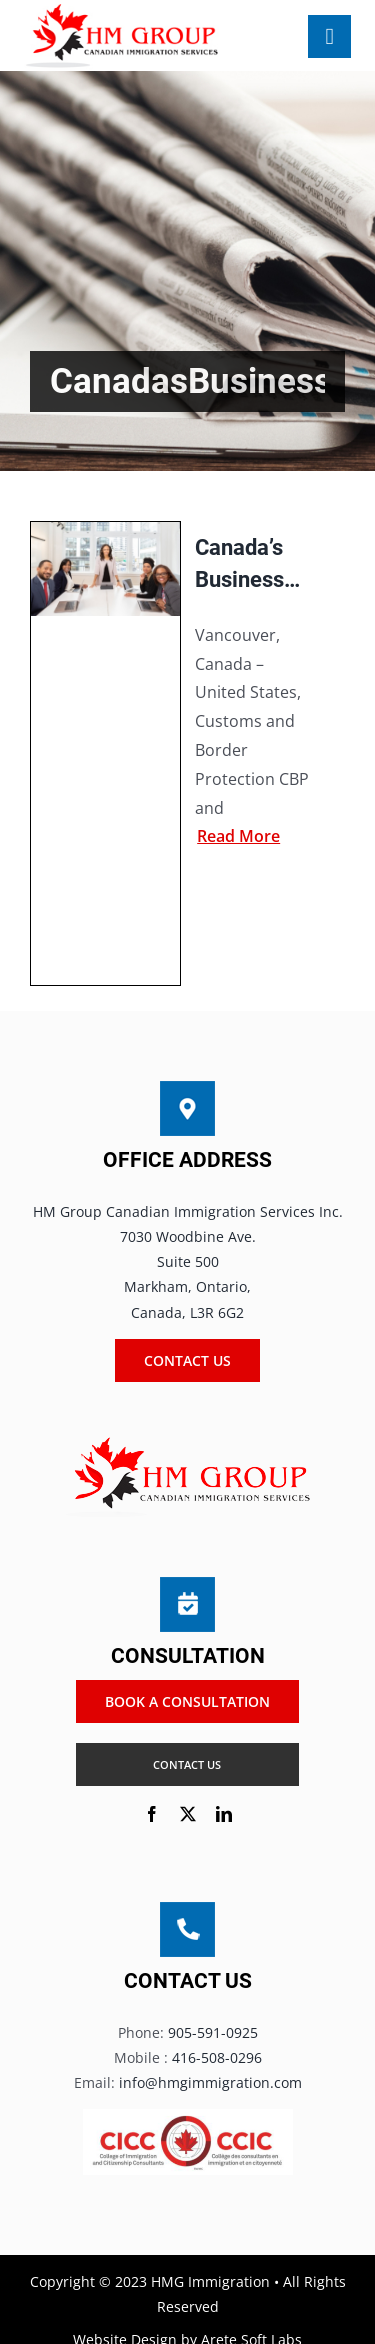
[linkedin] (224, 1814)
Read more (238, 836)
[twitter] (188, 1814)
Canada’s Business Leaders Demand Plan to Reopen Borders (239, 565)
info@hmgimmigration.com (210, 2082)
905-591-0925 (213, 2032)
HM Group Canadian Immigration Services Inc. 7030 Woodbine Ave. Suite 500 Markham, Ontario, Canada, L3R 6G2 (188, 1262)
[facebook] (152, 1814)
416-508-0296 (217, 2057)
